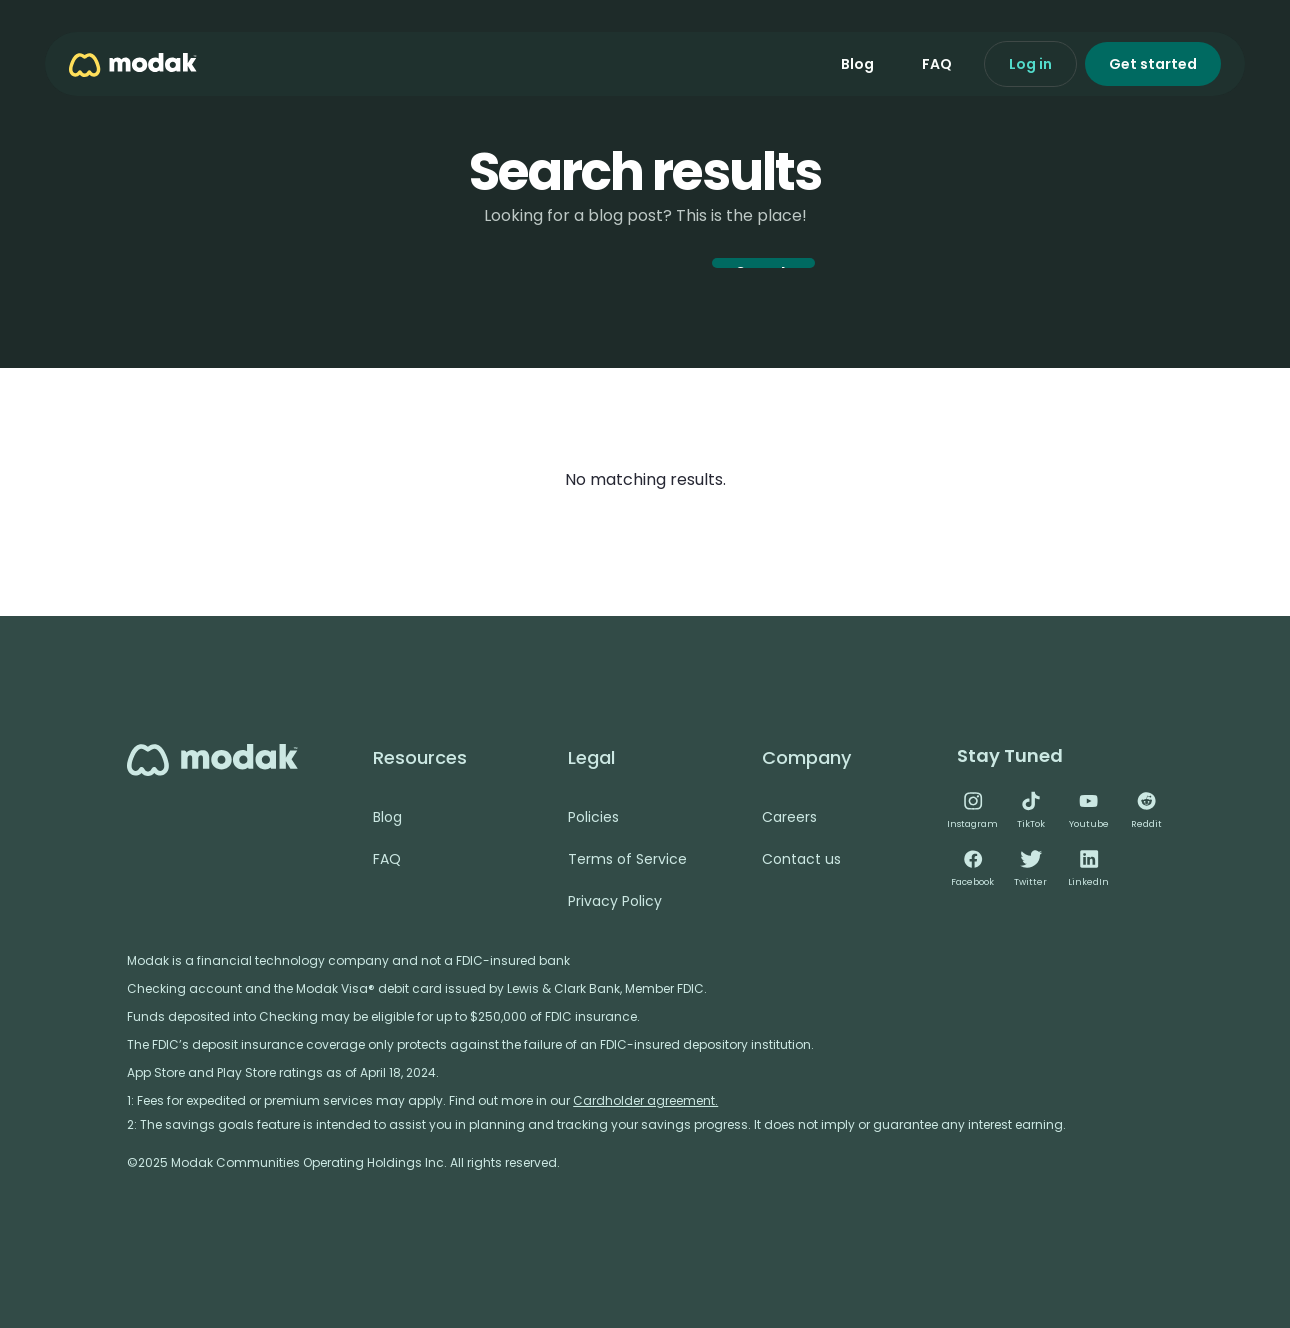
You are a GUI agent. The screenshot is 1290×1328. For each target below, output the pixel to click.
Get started (1153, 64)
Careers (789, 817)
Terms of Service (627, 859)
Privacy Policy (615, 901)
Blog (857, 64)
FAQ (937, 64)
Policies (593, 817)
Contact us (801, 859)
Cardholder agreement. (645, 1100)
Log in (1030, 64)
